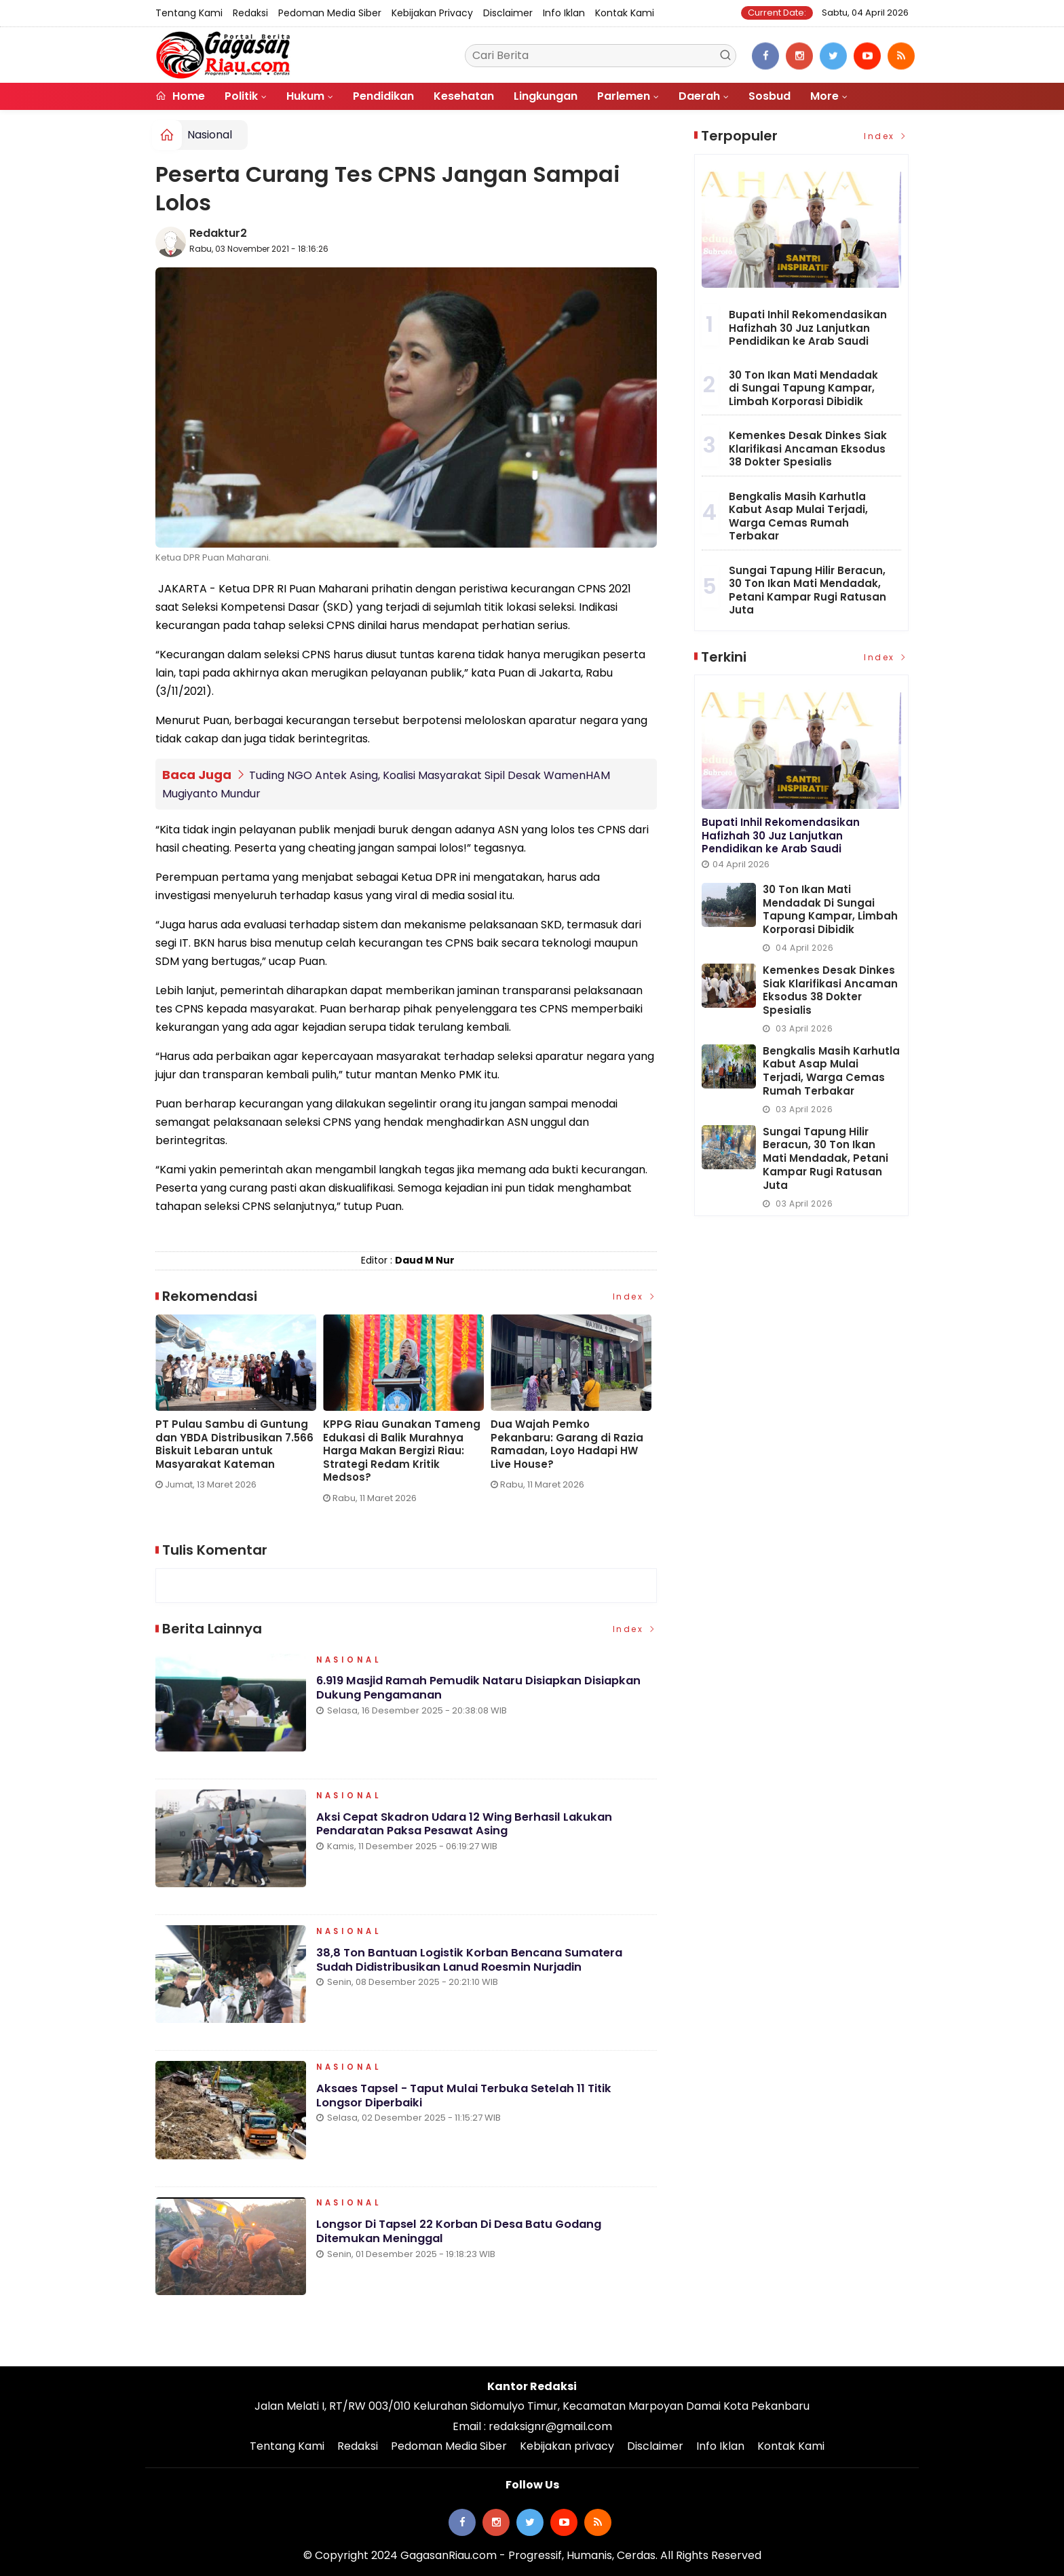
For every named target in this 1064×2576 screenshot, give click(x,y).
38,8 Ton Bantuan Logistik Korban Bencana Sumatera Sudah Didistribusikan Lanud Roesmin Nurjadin (475, 1965)
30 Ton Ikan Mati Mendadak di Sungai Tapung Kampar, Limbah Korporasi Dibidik (803, 388)
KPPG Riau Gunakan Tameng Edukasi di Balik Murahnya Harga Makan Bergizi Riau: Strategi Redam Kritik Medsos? (401, 1451)
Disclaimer (508, 13)
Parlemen (623, 96)
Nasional (209, 135)
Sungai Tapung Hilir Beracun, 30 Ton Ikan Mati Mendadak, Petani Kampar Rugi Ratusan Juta (807, 590)
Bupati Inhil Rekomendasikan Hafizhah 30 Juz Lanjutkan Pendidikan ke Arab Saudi (808, 327)
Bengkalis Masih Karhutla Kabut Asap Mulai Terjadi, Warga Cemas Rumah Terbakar (798, 516)
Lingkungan (545, 96)
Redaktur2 (218, 233)
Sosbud (769, 96)
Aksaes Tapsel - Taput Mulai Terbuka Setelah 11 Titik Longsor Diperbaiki (472, 2101)
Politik (241, 96)
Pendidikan (383, 96)
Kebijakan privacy (432, 13)
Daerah (699, 96)
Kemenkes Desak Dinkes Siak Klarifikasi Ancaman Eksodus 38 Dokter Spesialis (808, 448)
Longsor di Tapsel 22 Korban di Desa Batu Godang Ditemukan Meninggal (464, 2237)
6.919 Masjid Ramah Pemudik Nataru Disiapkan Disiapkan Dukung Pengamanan (486, 1694)
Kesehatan (464, 96)
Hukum (305, 96)
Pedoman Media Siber (329, 13)
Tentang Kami (189, 13)
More (824, 96)
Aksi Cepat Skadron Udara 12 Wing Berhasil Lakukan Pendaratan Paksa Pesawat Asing (470, 1829)
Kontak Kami (624, 13)
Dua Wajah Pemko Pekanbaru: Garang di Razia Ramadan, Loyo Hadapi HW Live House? (567, 1444)
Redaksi (250, 13)
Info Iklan (564, 13)
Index (635, 1296)
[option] (239, 1407)
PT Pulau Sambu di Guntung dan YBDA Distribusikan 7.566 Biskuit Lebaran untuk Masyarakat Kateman (234, 1444)
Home (180, 96)
